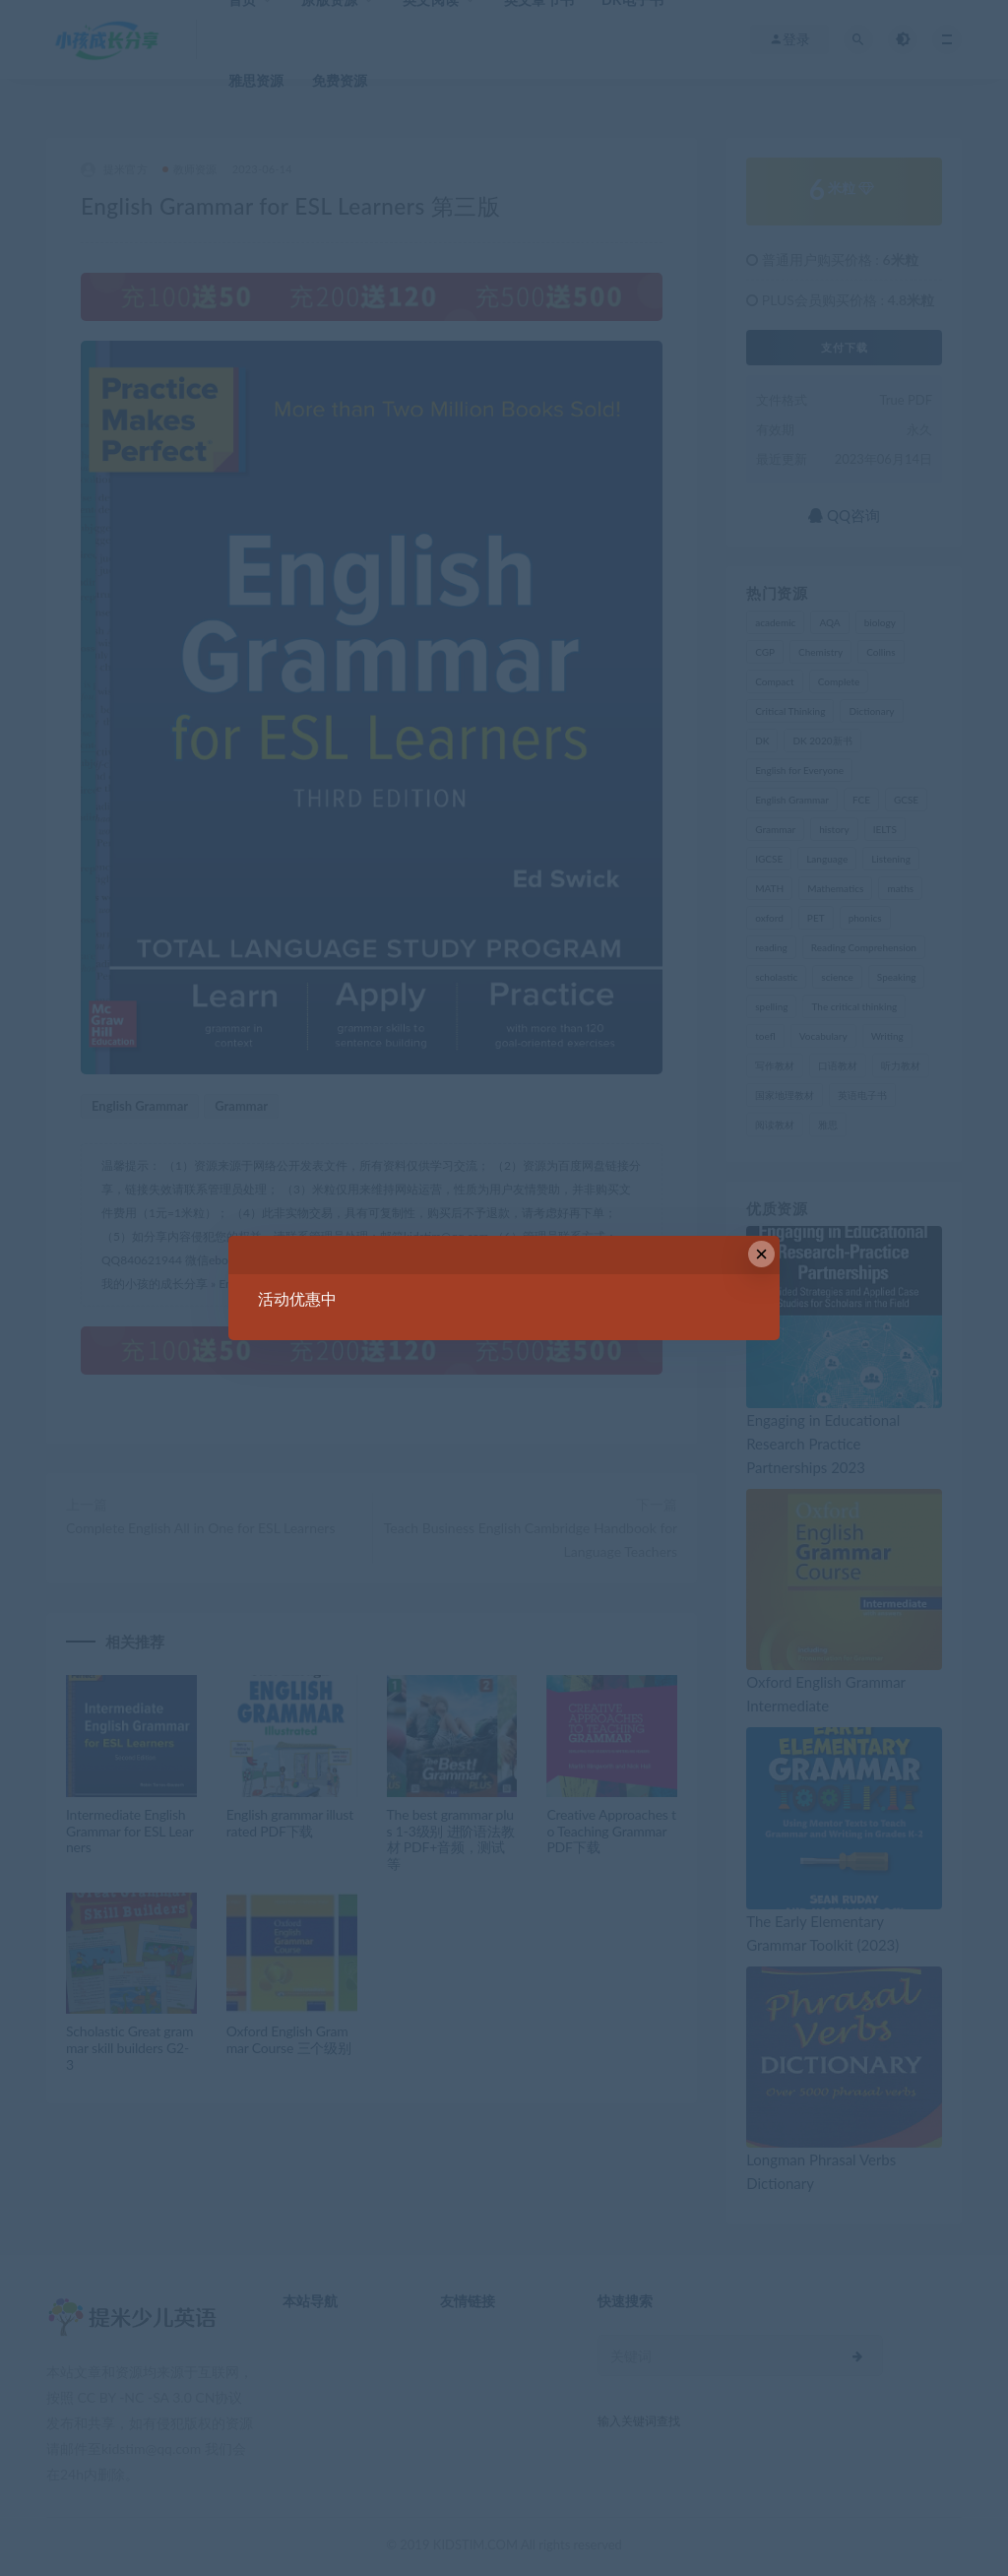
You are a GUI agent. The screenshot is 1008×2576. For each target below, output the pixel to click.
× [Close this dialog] (761, 1254)
